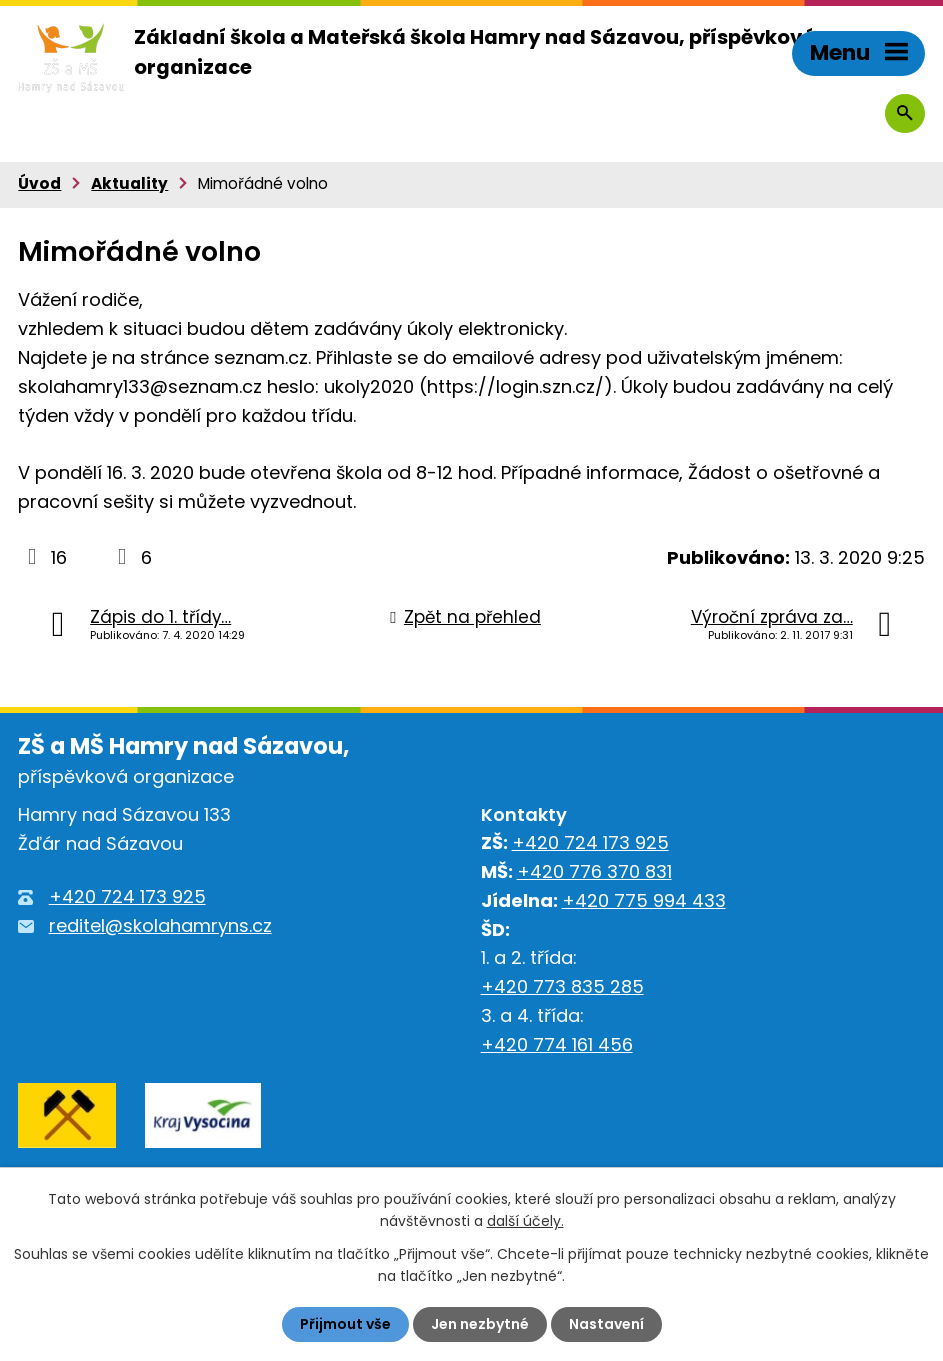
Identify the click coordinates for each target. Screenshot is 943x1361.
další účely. (525, 1221)
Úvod (39, 183)
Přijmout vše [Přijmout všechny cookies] (345, 1324)
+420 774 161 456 (557, 1044)
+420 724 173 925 (127, 896)
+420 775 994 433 (644, 900)
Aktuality (129, 183)
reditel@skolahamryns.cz (160, 925)
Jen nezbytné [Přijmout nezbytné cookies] (480, 1324)
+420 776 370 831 (594, 871)
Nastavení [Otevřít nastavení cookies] (606, 1324)
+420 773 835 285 (562, 986)
